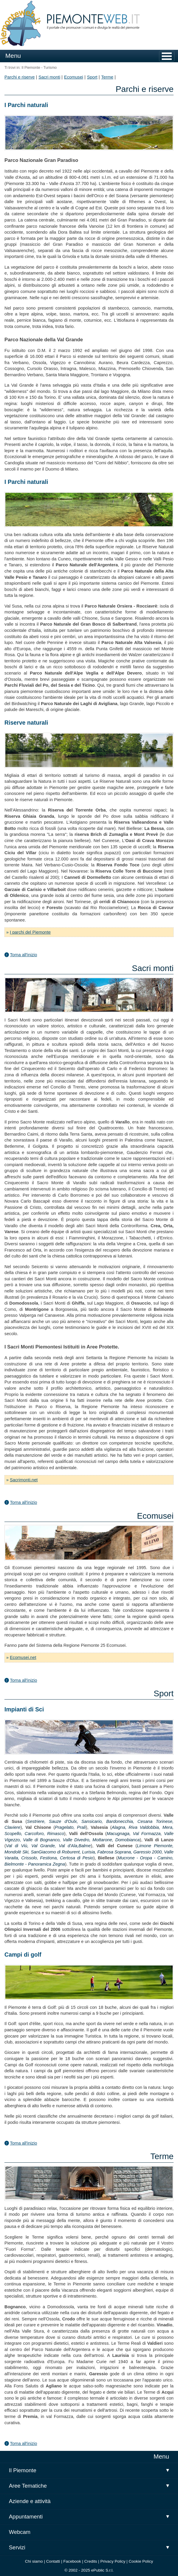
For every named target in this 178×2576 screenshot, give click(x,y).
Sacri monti (49, 77)
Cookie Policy (141, 2561)
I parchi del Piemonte (30, 932)
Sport (92, 77)
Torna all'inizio (23, 954)
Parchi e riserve (19, 77)
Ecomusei (73, 77)
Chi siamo (34, 2561)
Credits (90, 2561)
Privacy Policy (113, 2561)
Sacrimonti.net (24, 1479)
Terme (107, 77)
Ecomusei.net (23, 1657)
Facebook (72, 2561)
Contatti (53, 2561)
